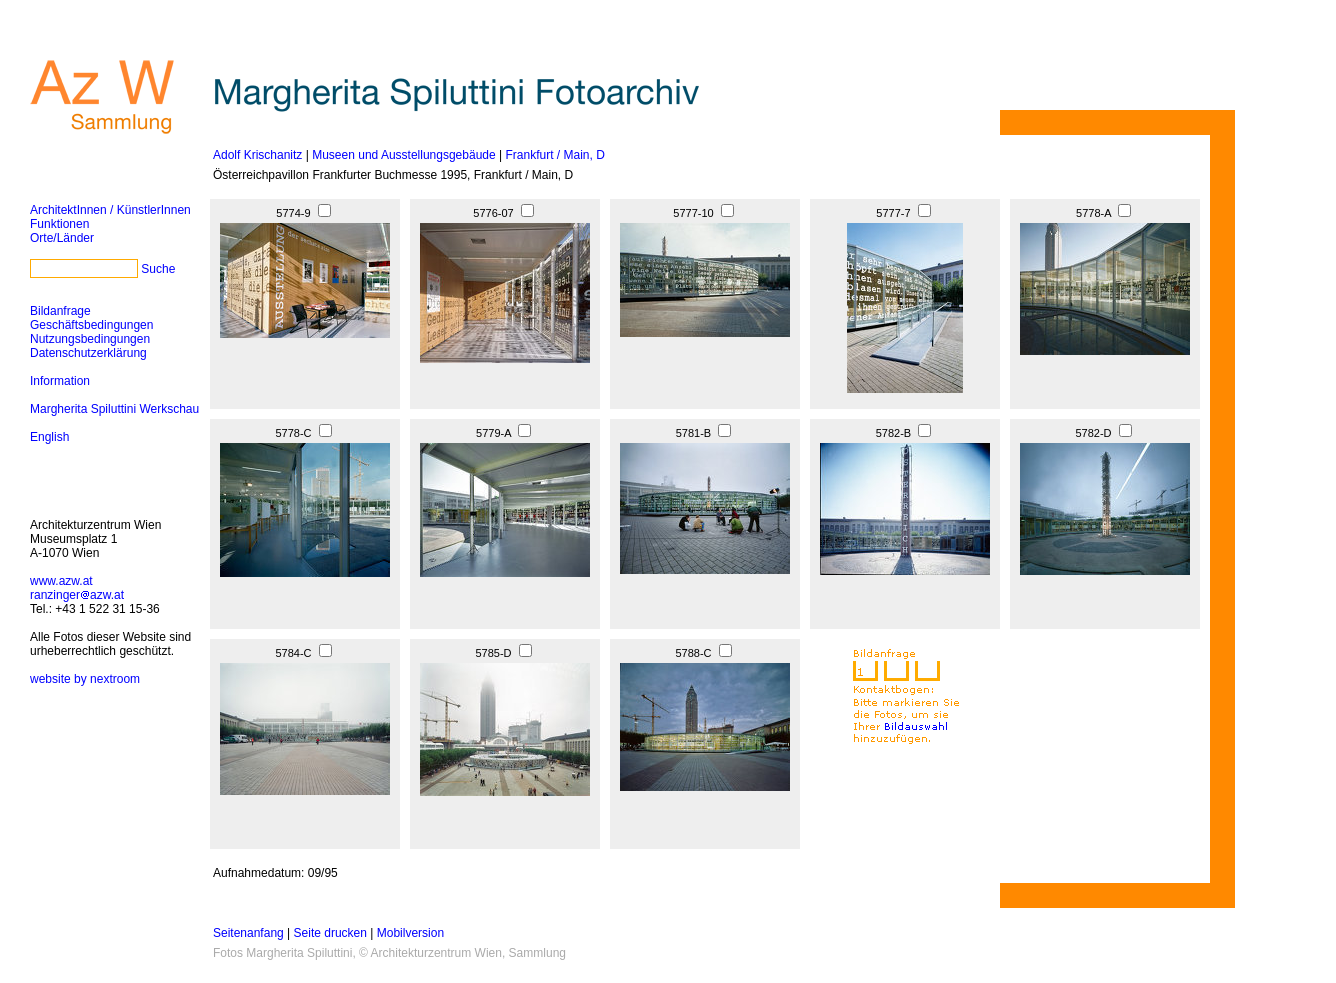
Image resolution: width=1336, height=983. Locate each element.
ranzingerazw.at (77, 595)
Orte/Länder (62, 238)
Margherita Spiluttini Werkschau (114, 409)
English (49, 437)
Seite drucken (330, 933)
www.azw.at (61, 581)
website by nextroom (85, 679)
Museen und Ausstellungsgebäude (403, 155)
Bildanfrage (60, 311)
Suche (158, 269)
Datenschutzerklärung (88, 353)
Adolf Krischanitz (257, 155)
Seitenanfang (248, 933)
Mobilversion (410, 933)
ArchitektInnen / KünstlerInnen (110, 210)
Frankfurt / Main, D (554, 155)
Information (60, 381)
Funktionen (59, 224)
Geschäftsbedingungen (91, 325)
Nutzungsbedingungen (90, 339)
